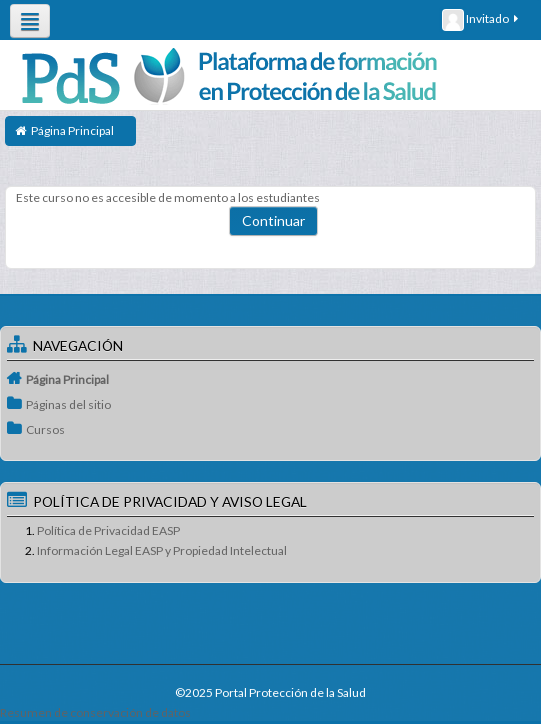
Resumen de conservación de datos (95, 712)
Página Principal (67, 379)
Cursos (45, 429)
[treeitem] (270, 379)
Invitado (481, 20)
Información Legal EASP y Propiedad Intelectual (162, 550)
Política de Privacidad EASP (108, 530)
